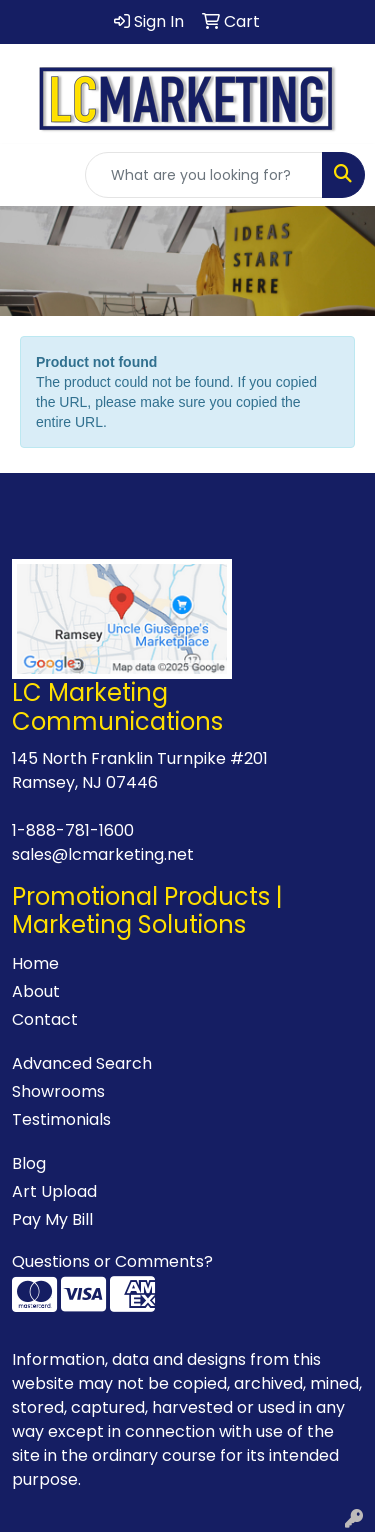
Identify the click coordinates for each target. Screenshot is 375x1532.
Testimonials (61, 1119)
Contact (45, 1019)
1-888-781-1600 (73, 830)
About (36, 991)
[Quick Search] (204, 175)
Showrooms (58, 1091)
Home (35, 963)
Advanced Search (82, 1063)
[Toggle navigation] (31, 175)
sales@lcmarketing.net (103, 854)
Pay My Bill (52, 1219)
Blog (29, 1163)
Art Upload (54, 1191)
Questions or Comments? (112, 1261)
